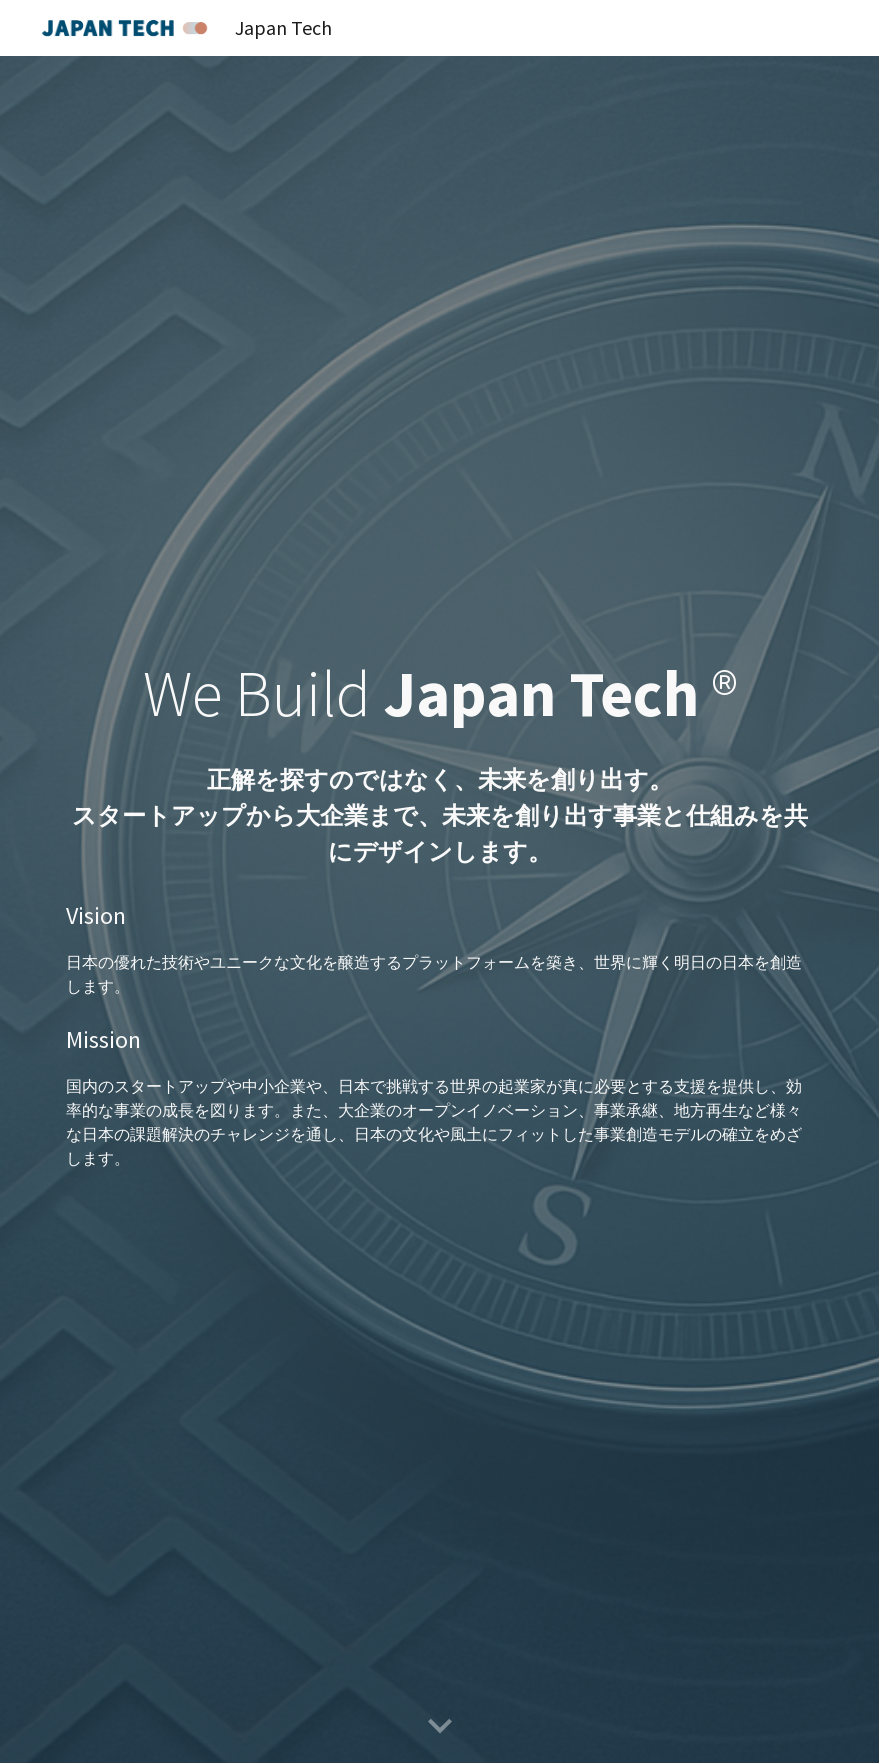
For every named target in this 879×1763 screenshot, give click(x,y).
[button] (440, 1727)
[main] (439, 759)
